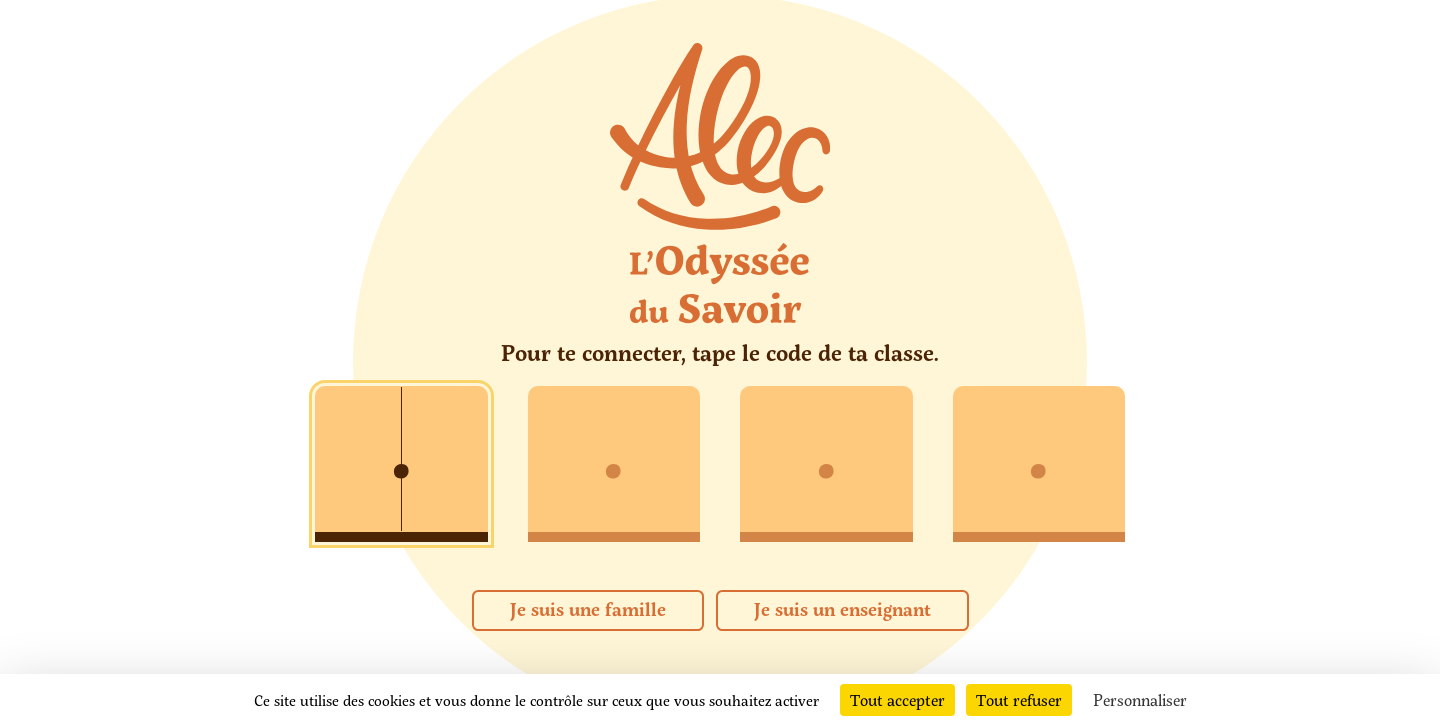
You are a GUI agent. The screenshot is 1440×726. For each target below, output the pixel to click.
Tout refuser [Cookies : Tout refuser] (1019, 699)
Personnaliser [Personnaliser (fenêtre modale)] (1140, 699)
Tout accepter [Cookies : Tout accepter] (897, 699)
